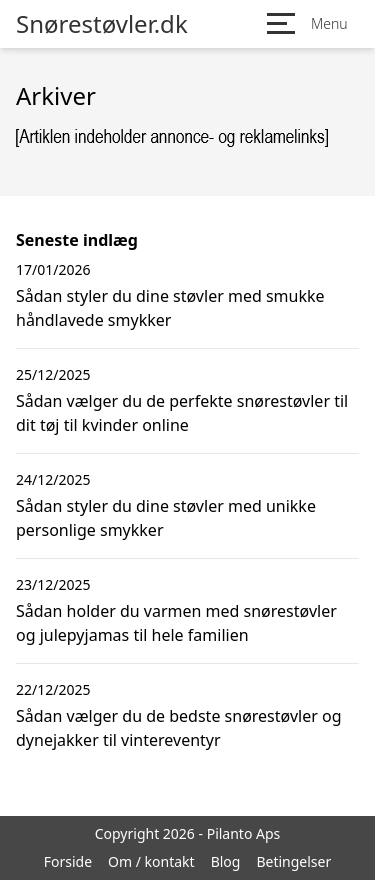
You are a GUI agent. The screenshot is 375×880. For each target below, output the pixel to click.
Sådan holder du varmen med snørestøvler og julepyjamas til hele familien (176, 623)
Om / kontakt (151, 861)
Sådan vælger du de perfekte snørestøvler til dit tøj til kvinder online (182, 413)
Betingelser (293, 861)
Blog (226, 861)
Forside (68, 861)
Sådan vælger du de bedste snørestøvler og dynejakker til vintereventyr (179, 728)
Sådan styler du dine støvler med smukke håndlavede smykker (170, 308)
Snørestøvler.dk (102, 24)
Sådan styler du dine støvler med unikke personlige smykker (166, 518)
